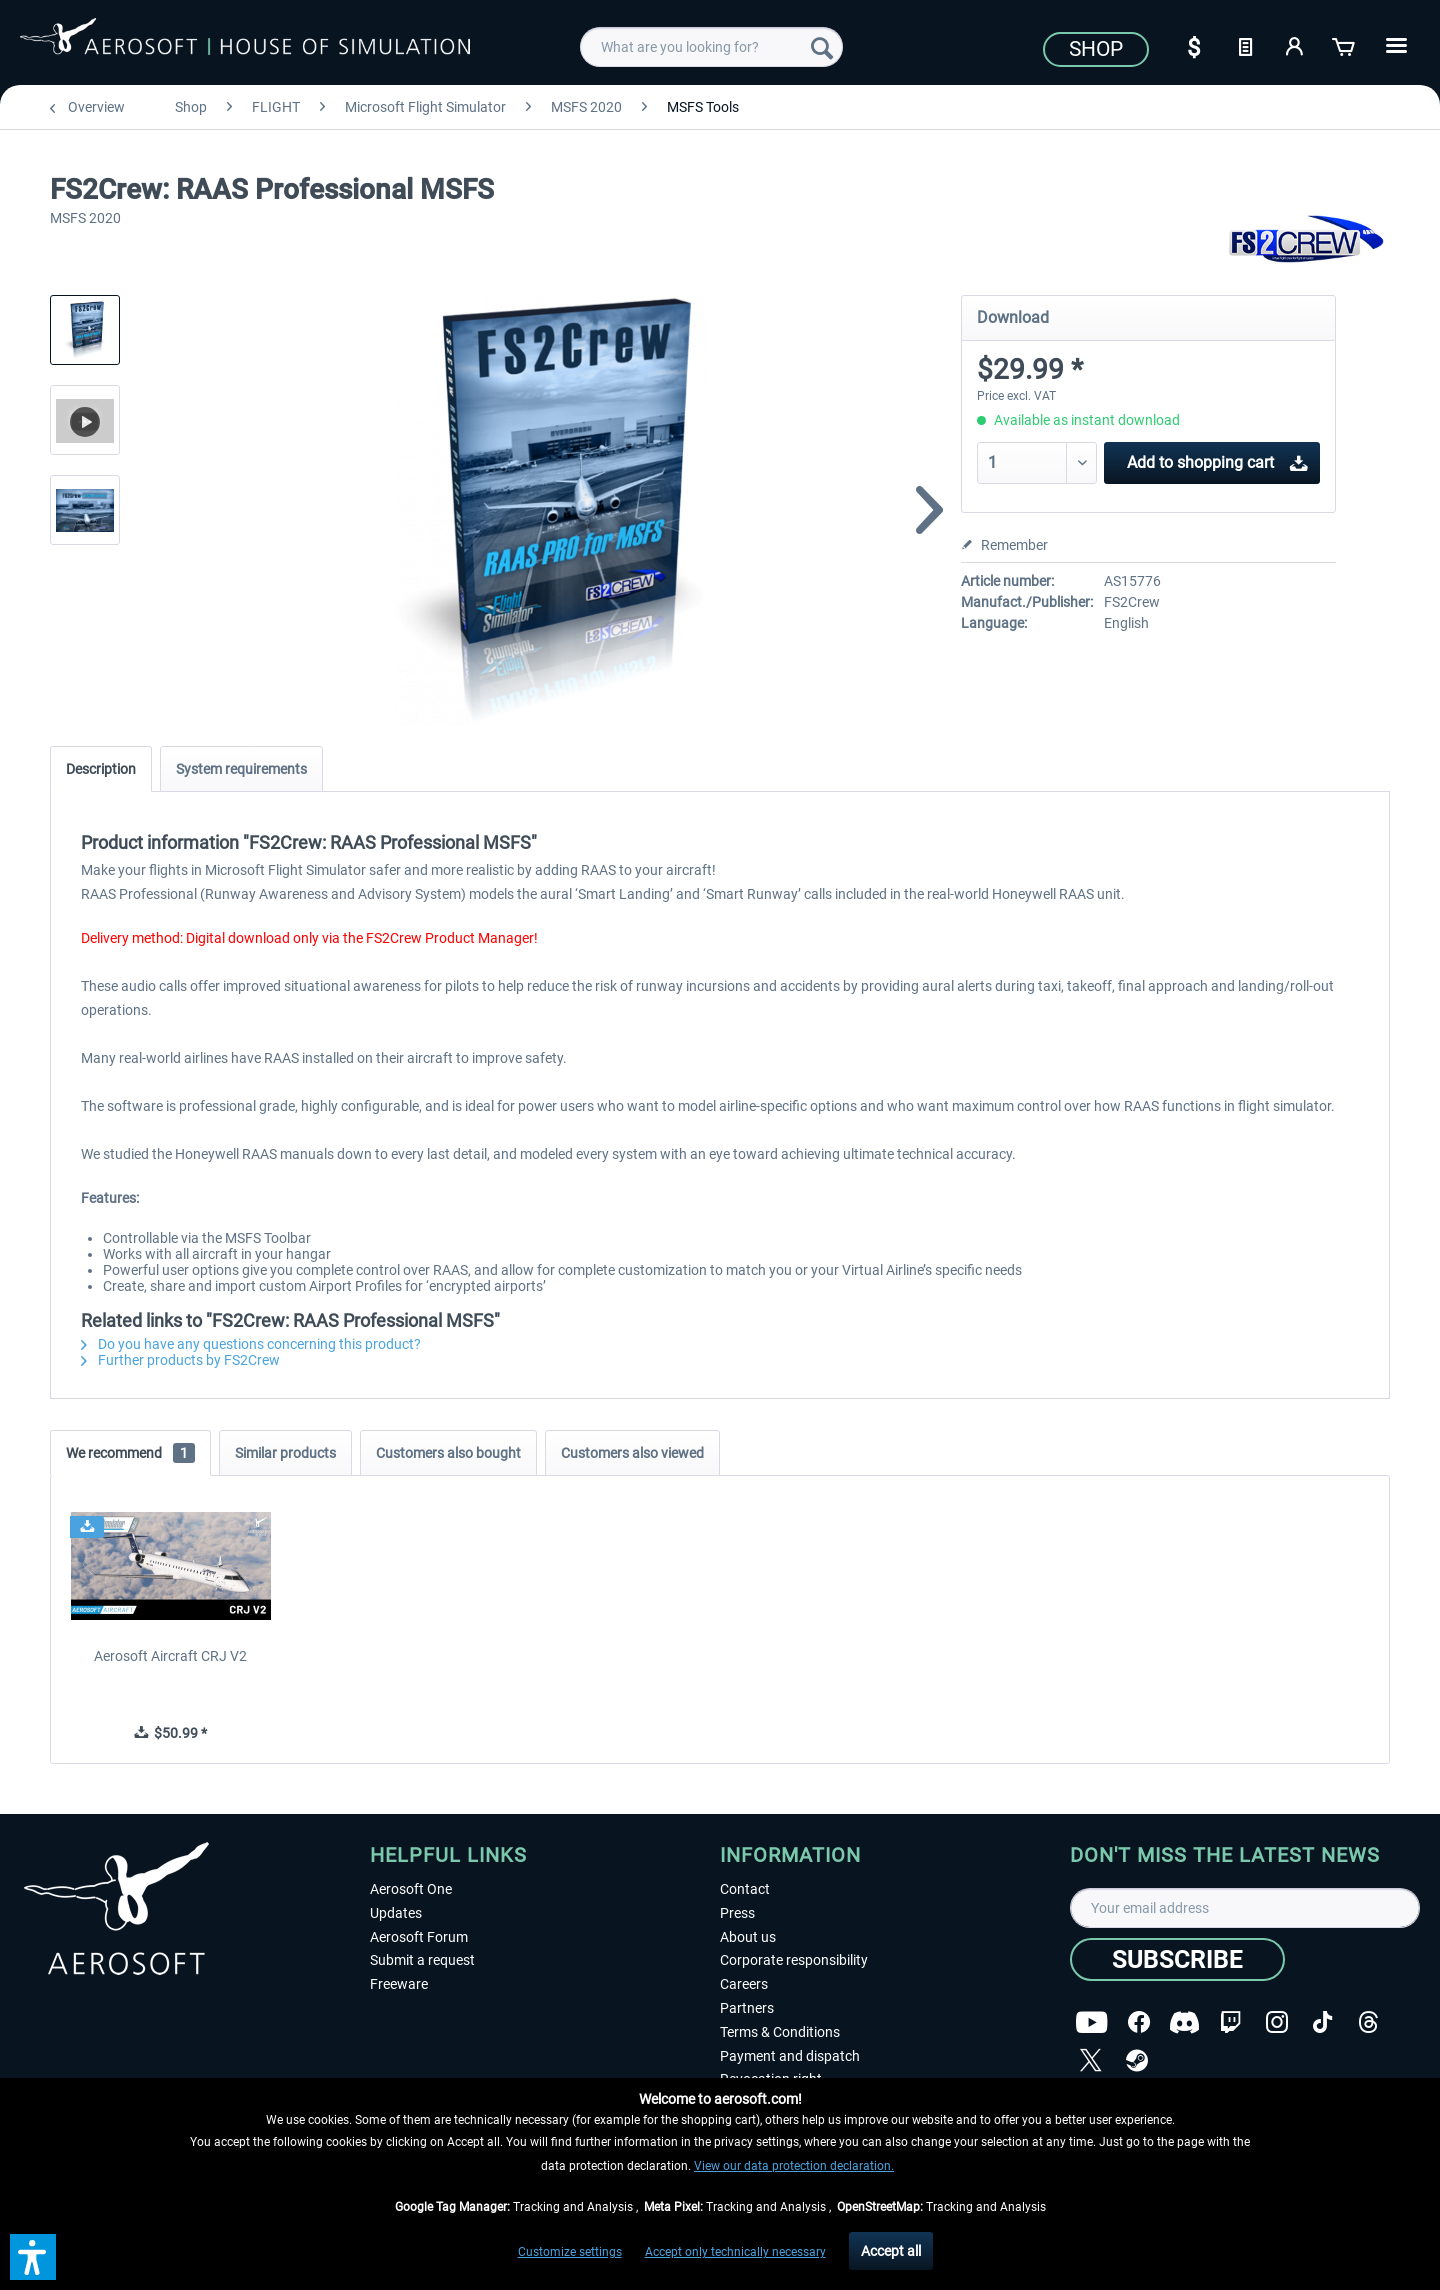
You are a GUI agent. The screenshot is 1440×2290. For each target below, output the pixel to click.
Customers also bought (448, 1453)
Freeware (399, 1984)
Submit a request (422, 1960)
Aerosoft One (411, 1889)
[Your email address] (1245, 1908)
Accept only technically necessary (735, 2252)
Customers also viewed (632, 1453)
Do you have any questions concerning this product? (251, 1344)
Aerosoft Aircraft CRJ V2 (170, 1656)
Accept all (891, 2251)
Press (737, 1913)
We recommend (130, 1453)
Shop (1096, 49)
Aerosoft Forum (419, 1937)
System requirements (241, 769)
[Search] (822, 47)
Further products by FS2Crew (180, 1360)
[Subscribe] (1177, 1959)
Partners (747, 2008)
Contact (745, 1889)
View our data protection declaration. (794, 2166)
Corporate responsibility (794, 1960)
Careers (744, 1984)
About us (748, 1937)
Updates (396, 1913)
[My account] (1295, 45)
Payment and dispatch (790, 2056)
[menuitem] (711, 47)
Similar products (285, 1453)
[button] (33, 2257)
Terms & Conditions (780, 2032)
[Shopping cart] (1345, 45)
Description (101, 769)
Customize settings (570, 2252)
